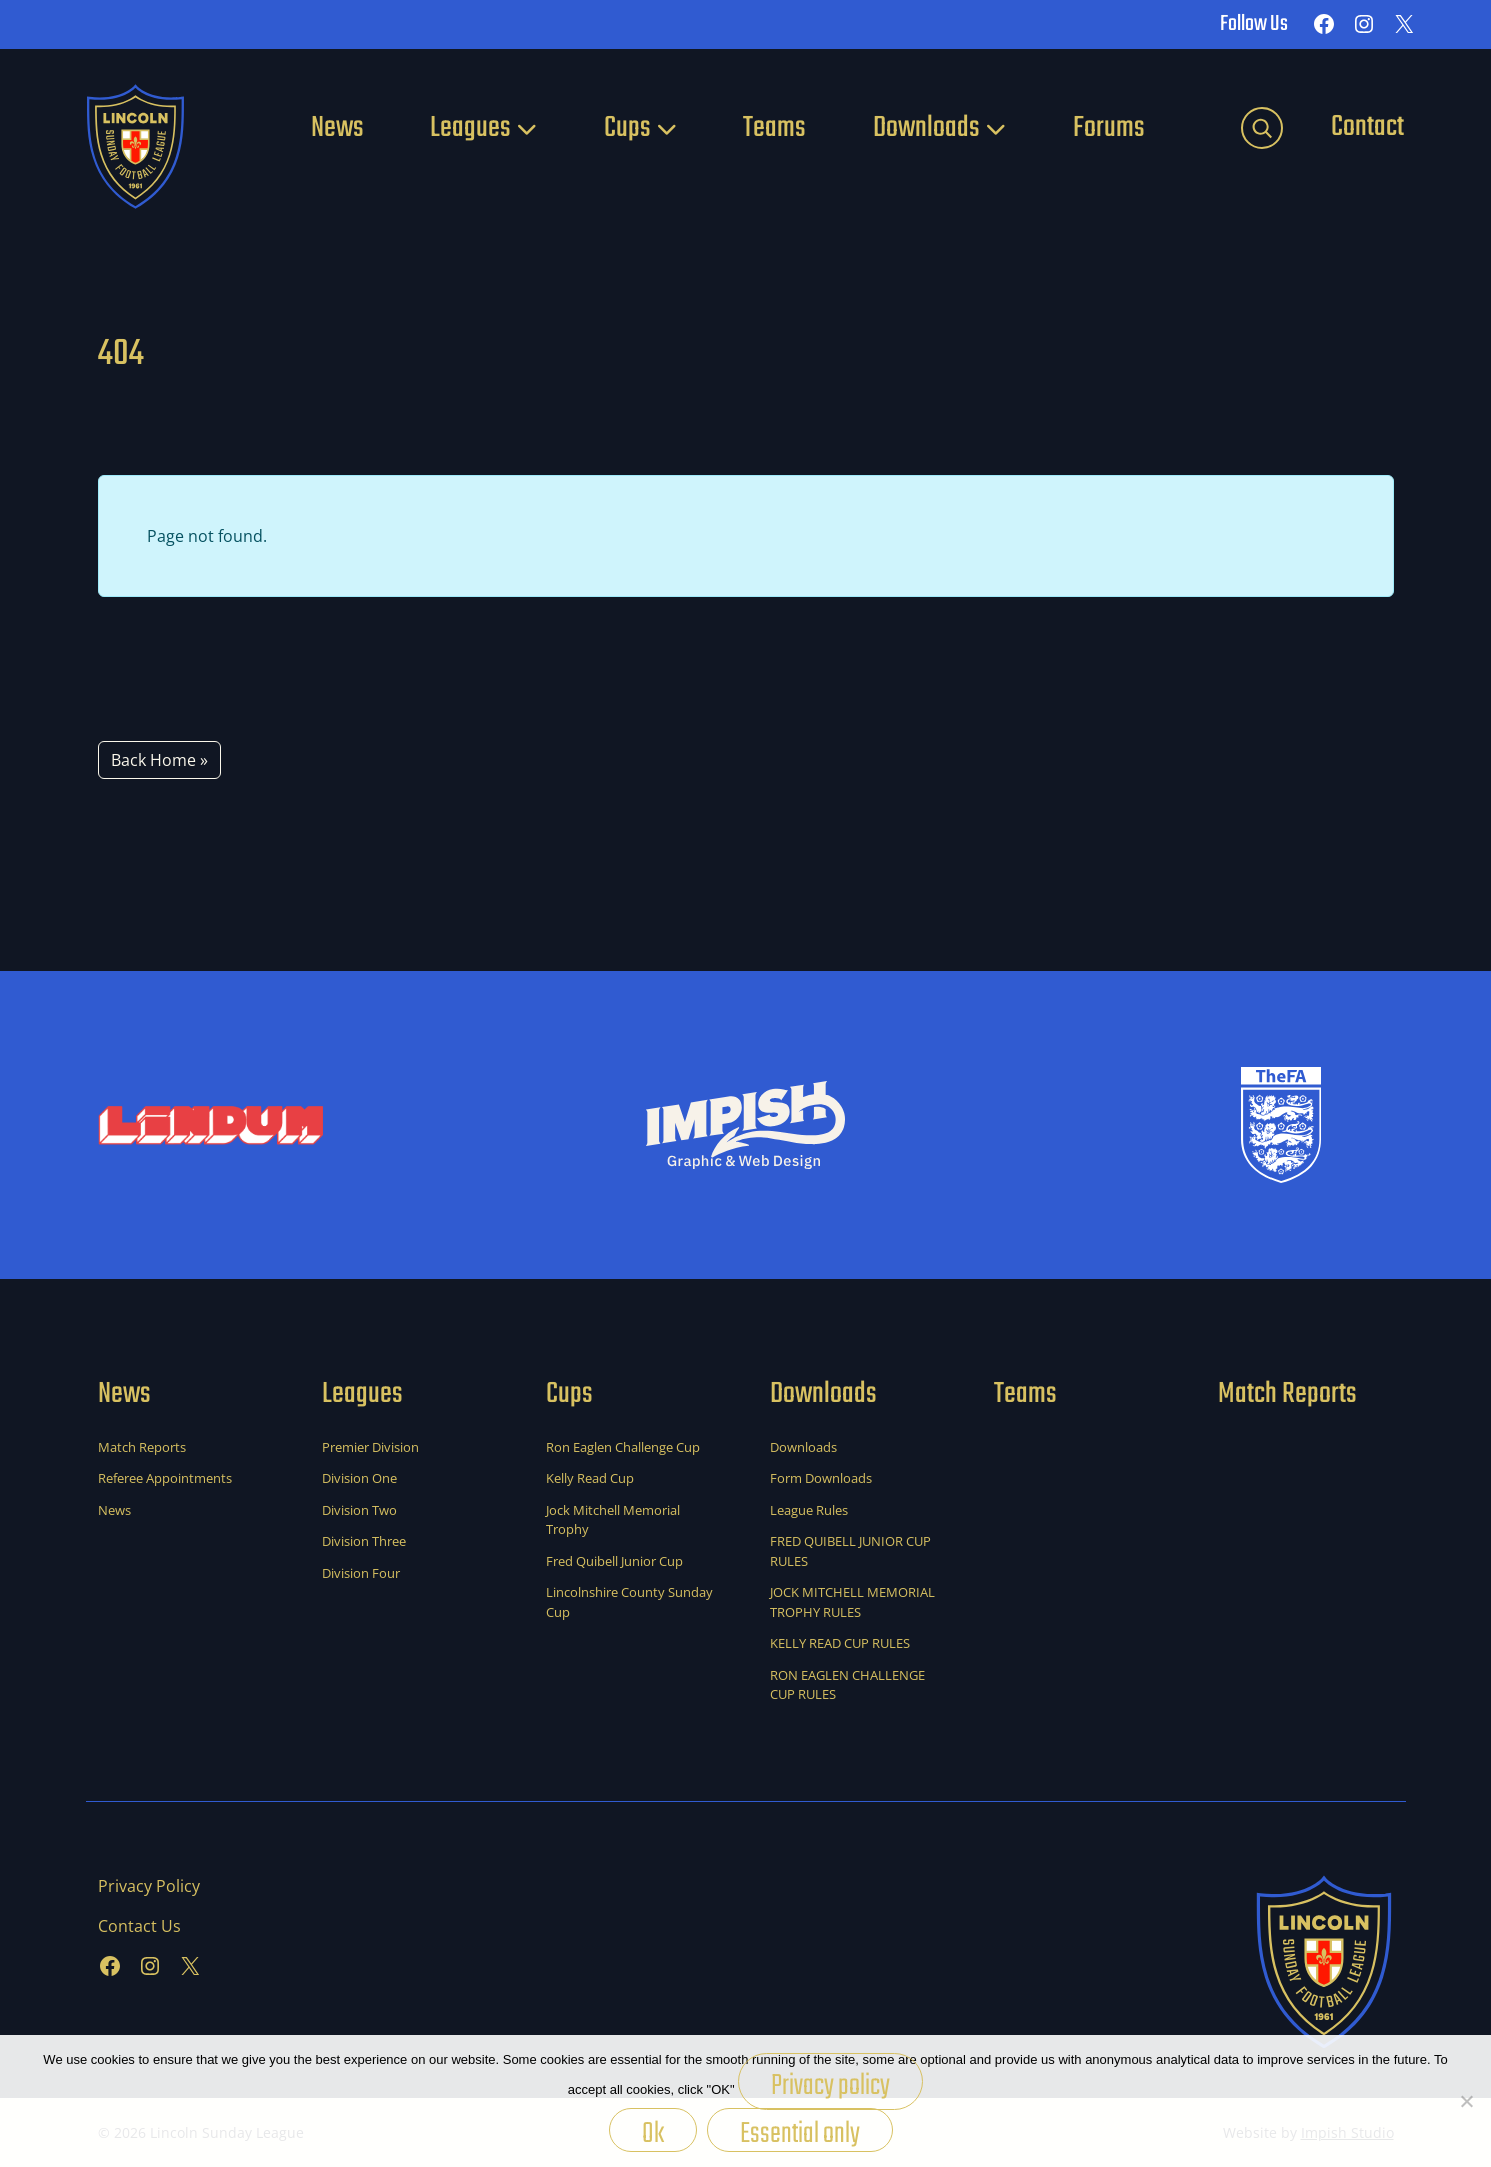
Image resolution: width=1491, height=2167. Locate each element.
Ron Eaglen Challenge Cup (623, 1447)
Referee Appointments (165, 1478)
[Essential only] (1466, 2101)
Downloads (926, 128)
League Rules (809, 1510)
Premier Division (370, 1447)
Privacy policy (830, 2086)
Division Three (364, 1541)
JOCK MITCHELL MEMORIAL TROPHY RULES (852, 1602)
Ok (653, 2131)
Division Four (361, 1573)
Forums (1109, 128)
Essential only (800, 2131)
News (337, 128)
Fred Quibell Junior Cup (614, 1561)
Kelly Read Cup (590, 1478)
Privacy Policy (149, 1886)
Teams (774, 128)
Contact (1367, 127)
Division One (359, 1478)
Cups (627, 128)
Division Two (359, 1510)
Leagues (470, 128)
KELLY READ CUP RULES (840, 1643)
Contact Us (139, 1926)
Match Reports (142, 1447)
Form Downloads (821, 1478)
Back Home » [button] (159, 760)
